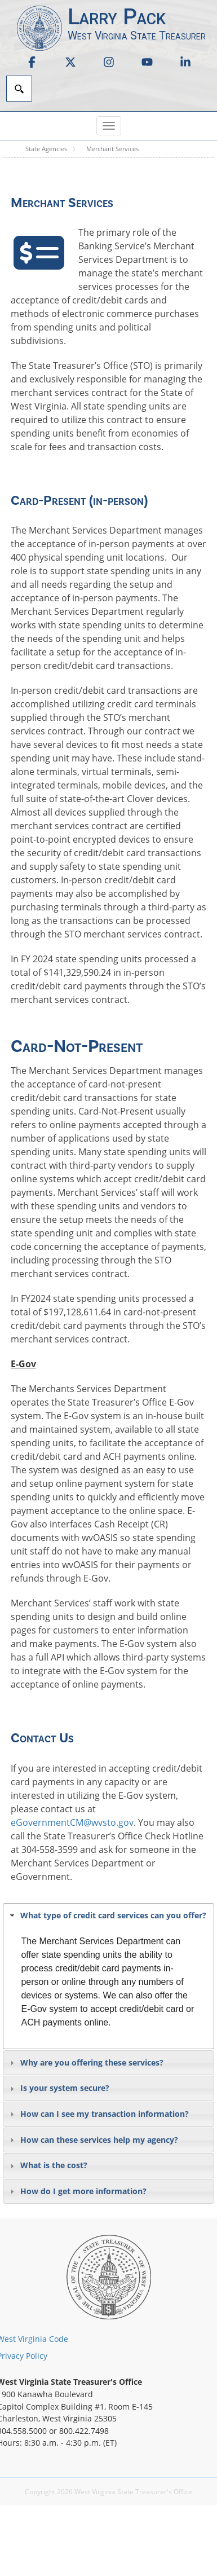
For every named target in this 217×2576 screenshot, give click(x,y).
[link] (32, 62)
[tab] (108, 1915)
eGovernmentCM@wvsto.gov (72, 1822)
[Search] (19, 89)
